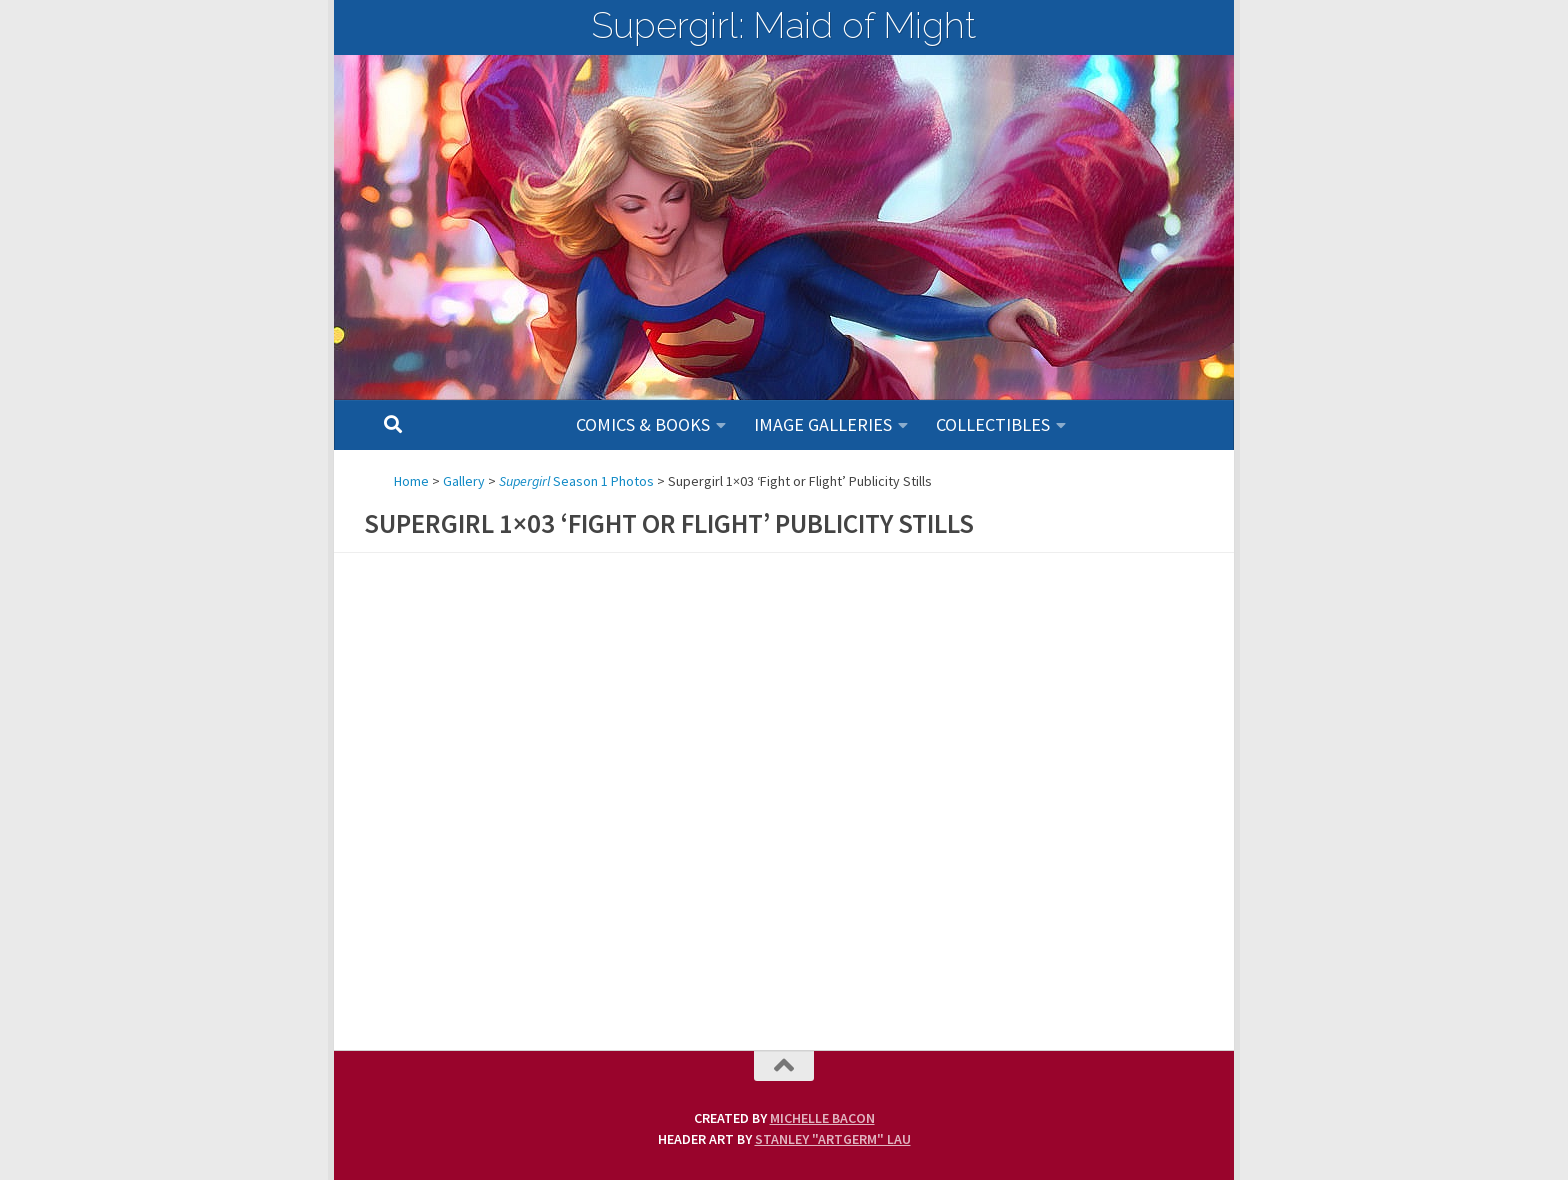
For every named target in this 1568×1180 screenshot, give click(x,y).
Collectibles (993, 424)
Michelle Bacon (822, 1118)
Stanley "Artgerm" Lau (833, 1139)
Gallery (464, 481)
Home (411, 481)
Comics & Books (643, 424)
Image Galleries (823, 424)
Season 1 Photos (576, 481)
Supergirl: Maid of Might (784, 25)
